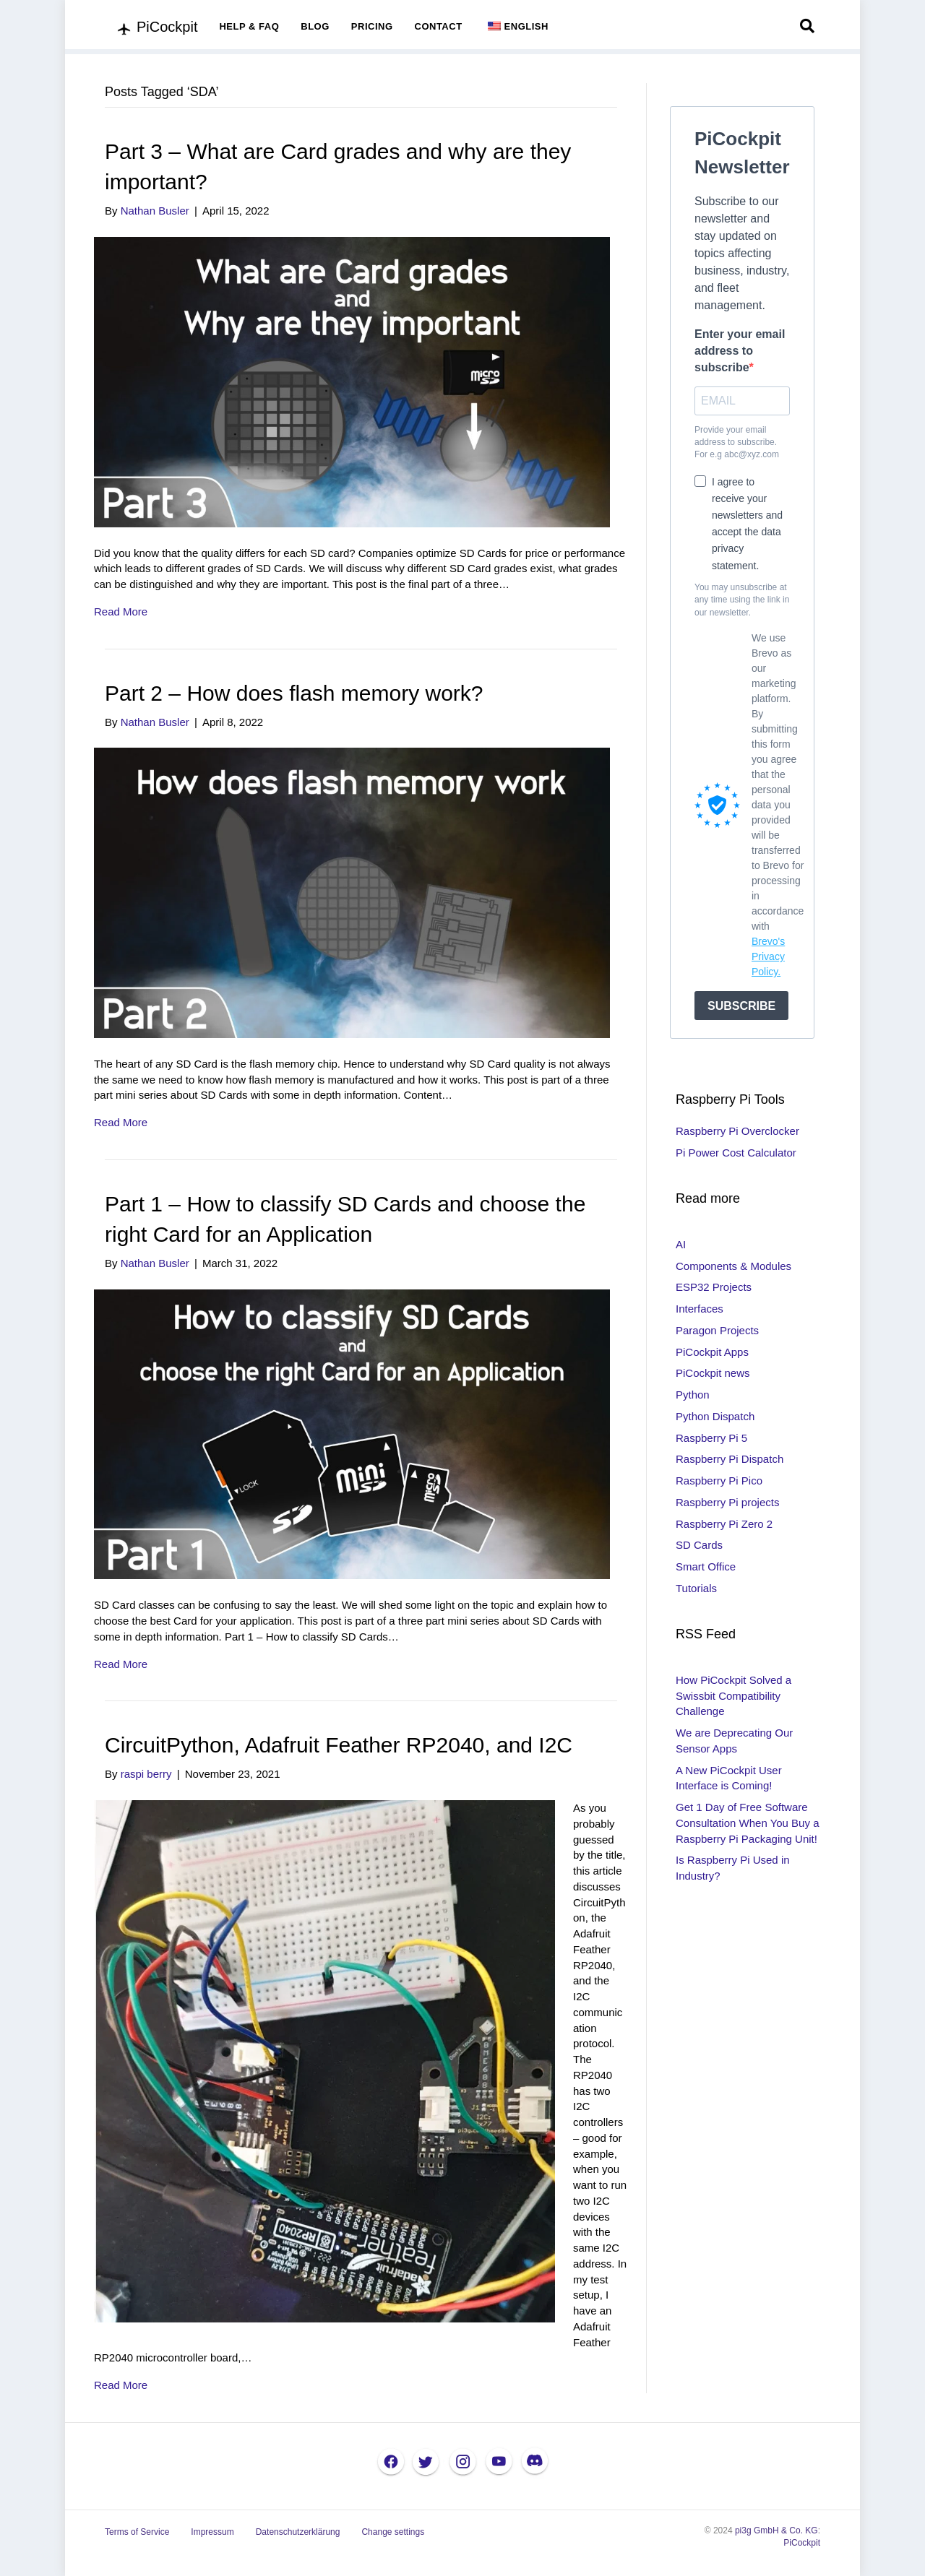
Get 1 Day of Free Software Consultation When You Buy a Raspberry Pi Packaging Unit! (747, 1823)
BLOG (315, 26)
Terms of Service (137, 2532)
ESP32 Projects (714, 1287)
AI (681, 1244)
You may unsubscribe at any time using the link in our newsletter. (741, 600)
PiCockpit (801, 2543)
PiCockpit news (713, 1373)
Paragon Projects (717, 1330)
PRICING (372, 26)
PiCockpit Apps (712, 1352)
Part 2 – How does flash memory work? (294, 693)
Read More (120, 611)
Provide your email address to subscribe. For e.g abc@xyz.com (736, 442)
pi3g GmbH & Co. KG (776, 2530)
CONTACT (438, 26)
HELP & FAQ (249, 26)
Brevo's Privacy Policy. (768, 956)
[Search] (807, 26)
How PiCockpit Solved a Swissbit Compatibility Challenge (733, 1696)
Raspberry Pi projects (727, 1502)
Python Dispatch (715, 1416)
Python (693, 1394)
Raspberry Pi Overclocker (737, 1131)
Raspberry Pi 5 (711, 1438)
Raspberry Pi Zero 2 (724, 1524)
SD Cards (699, 1545)
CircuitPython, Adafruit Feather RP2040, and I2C (338, 1745)
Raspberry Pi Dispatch (729, 1459)
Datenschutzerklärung (298, 2532)
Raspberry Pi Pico (719, 1480)
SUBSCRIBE (741, 1006)
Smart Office (706, 1566)
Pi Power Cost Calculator (736, 1152)
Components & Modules (733, 1266)
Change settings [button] (392, 2532)
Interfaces (699, 1308)
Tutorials (696, 1588)
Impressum (212, 2532)
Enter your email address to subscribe (739, 350)
